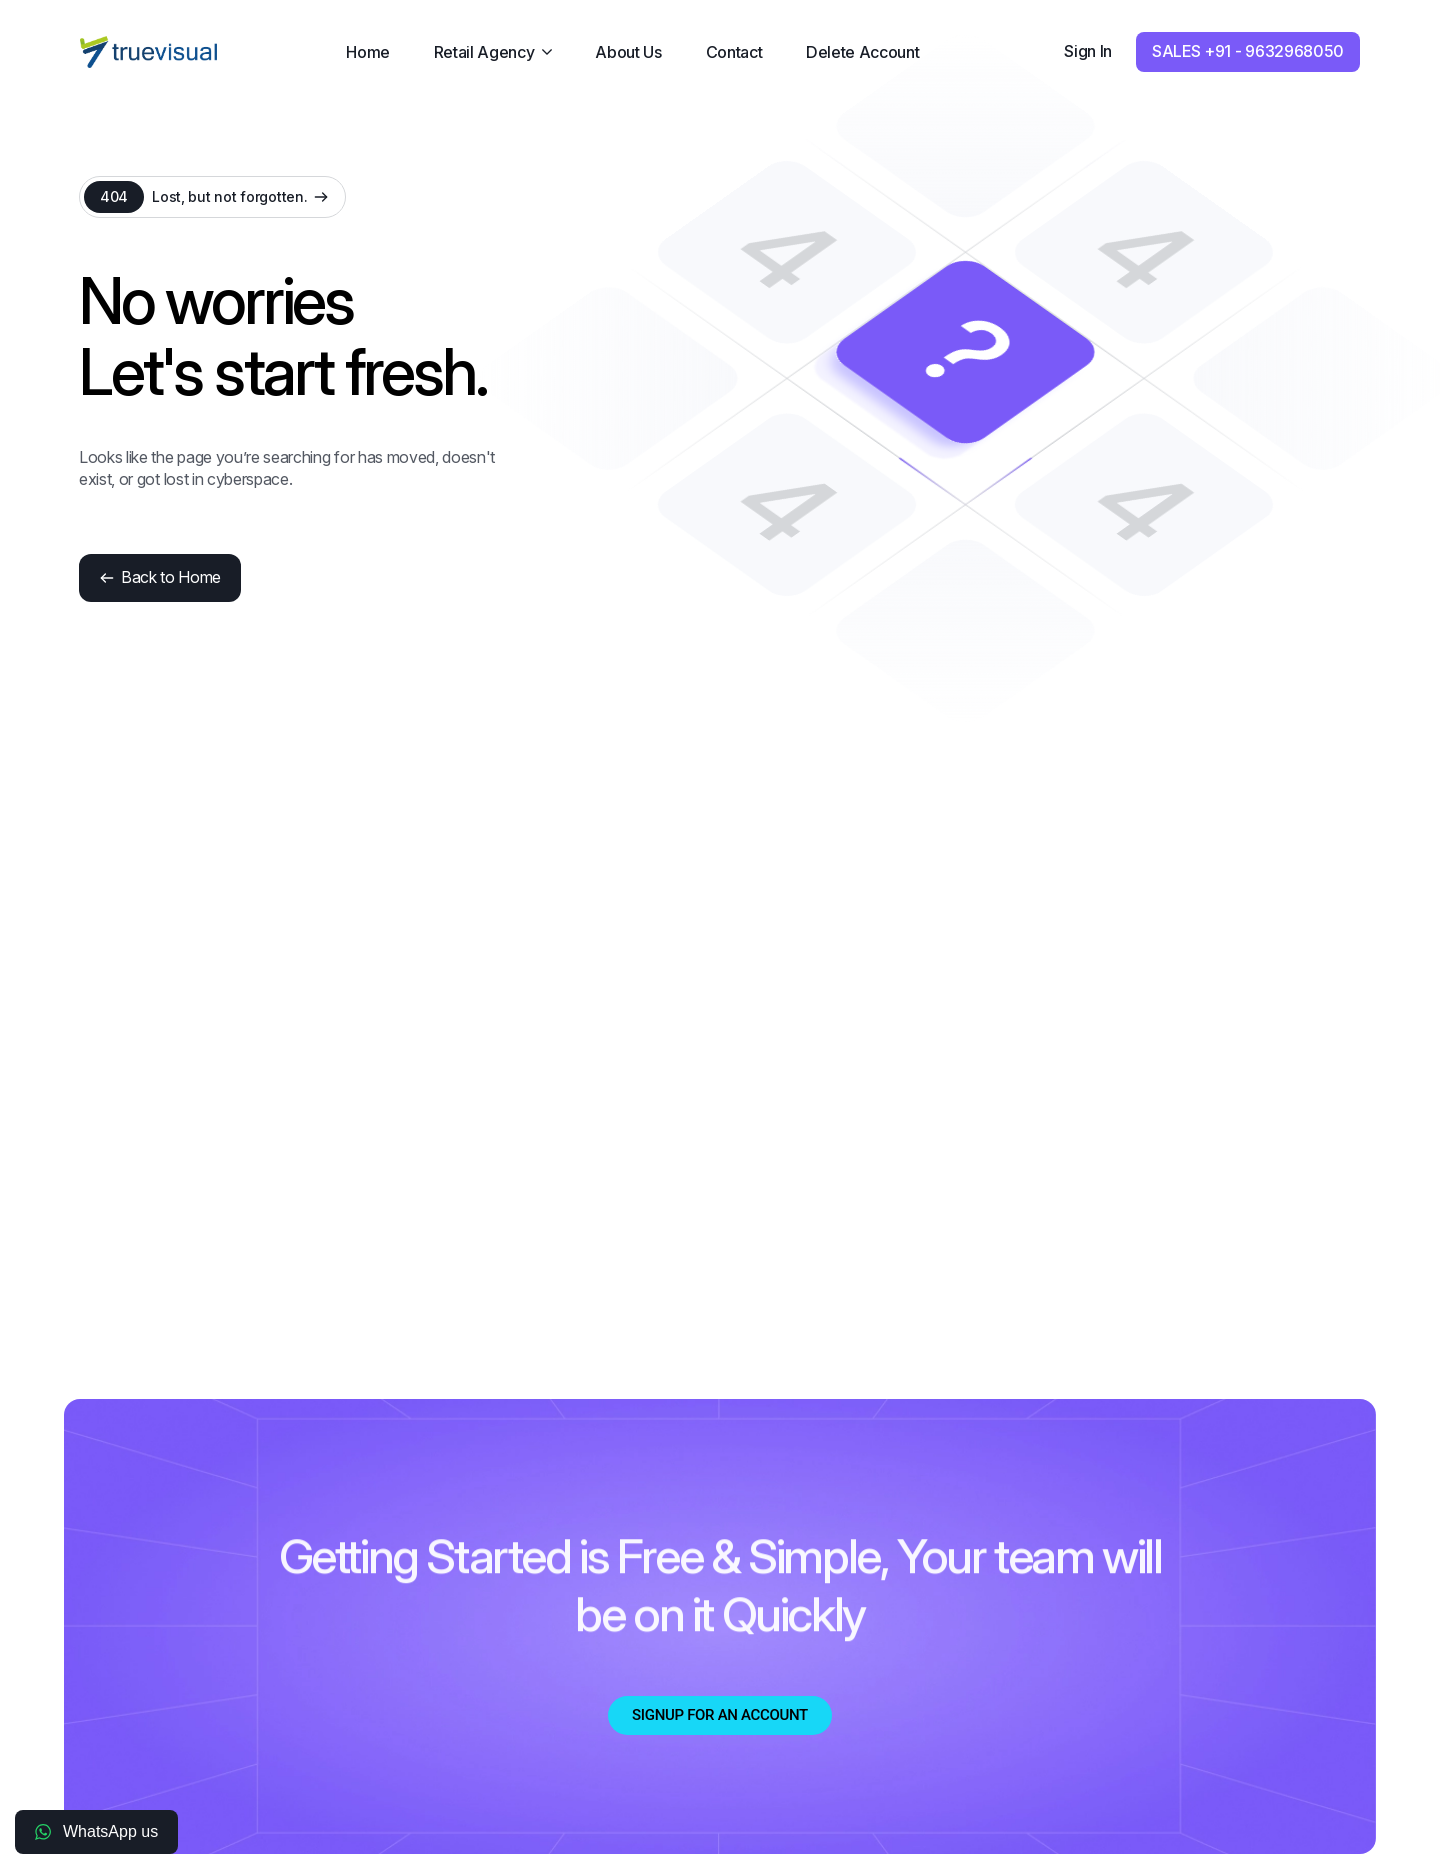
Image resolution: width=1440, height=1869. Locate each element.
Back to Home (160, 577)
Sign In (1088, 51)
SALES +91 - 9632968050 (1248, 51)
